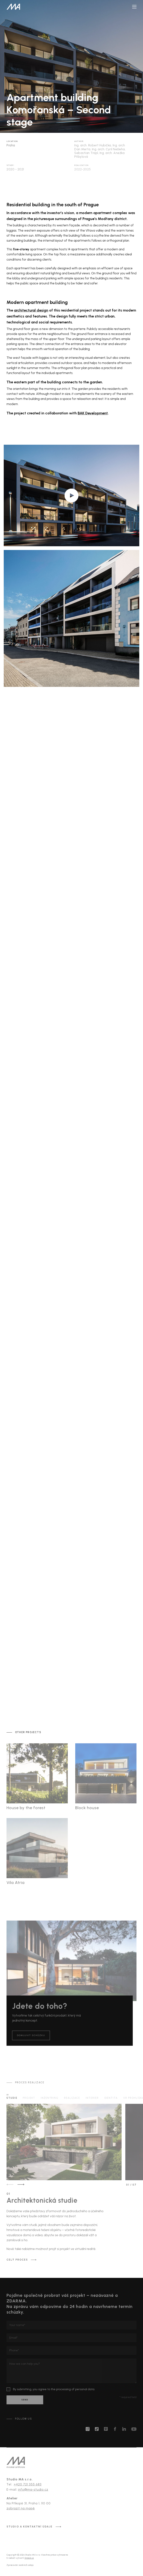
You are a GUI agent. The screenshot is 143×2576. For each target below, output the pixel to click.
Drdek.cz (29, 2558)
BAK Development (93, 413)
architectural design (31, 310)
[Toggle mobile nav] (134, 6)
